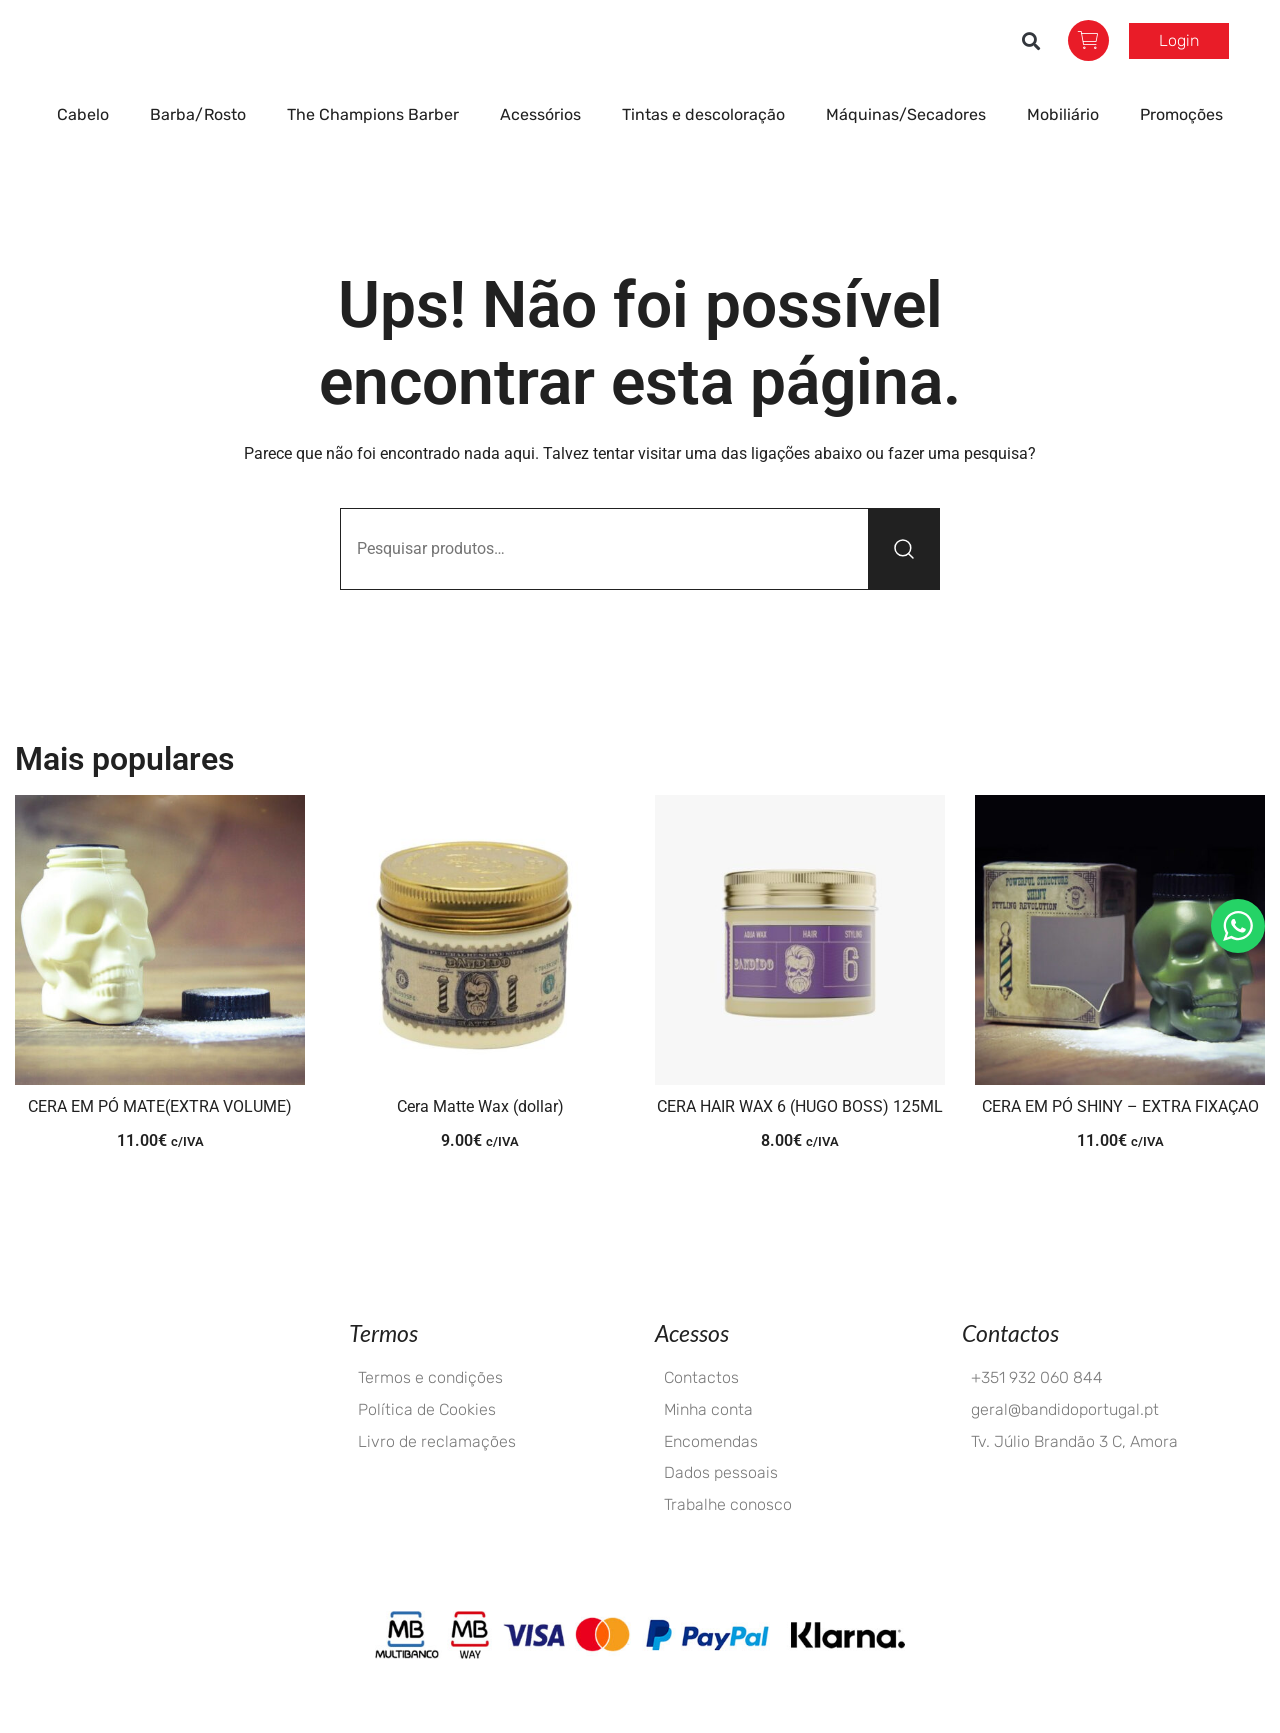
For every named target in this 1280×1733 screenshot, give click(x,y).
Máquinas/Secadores (911, 154)
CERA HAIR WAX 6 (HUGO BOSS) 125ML (800, 1145)
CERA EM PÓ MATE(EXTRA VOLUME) (160, 1145)
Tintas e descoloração (708, 154)
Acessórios (545, 154)
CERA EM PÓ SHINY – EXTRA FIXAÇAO (1120, 1145)
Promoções (1181, 153)
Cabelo (88, 154)
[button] (1031, 60)
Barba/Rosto (203, 154)
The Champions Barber (378, 154)
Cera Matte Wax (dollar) (480, 1145)
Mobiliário (1068, 154)
